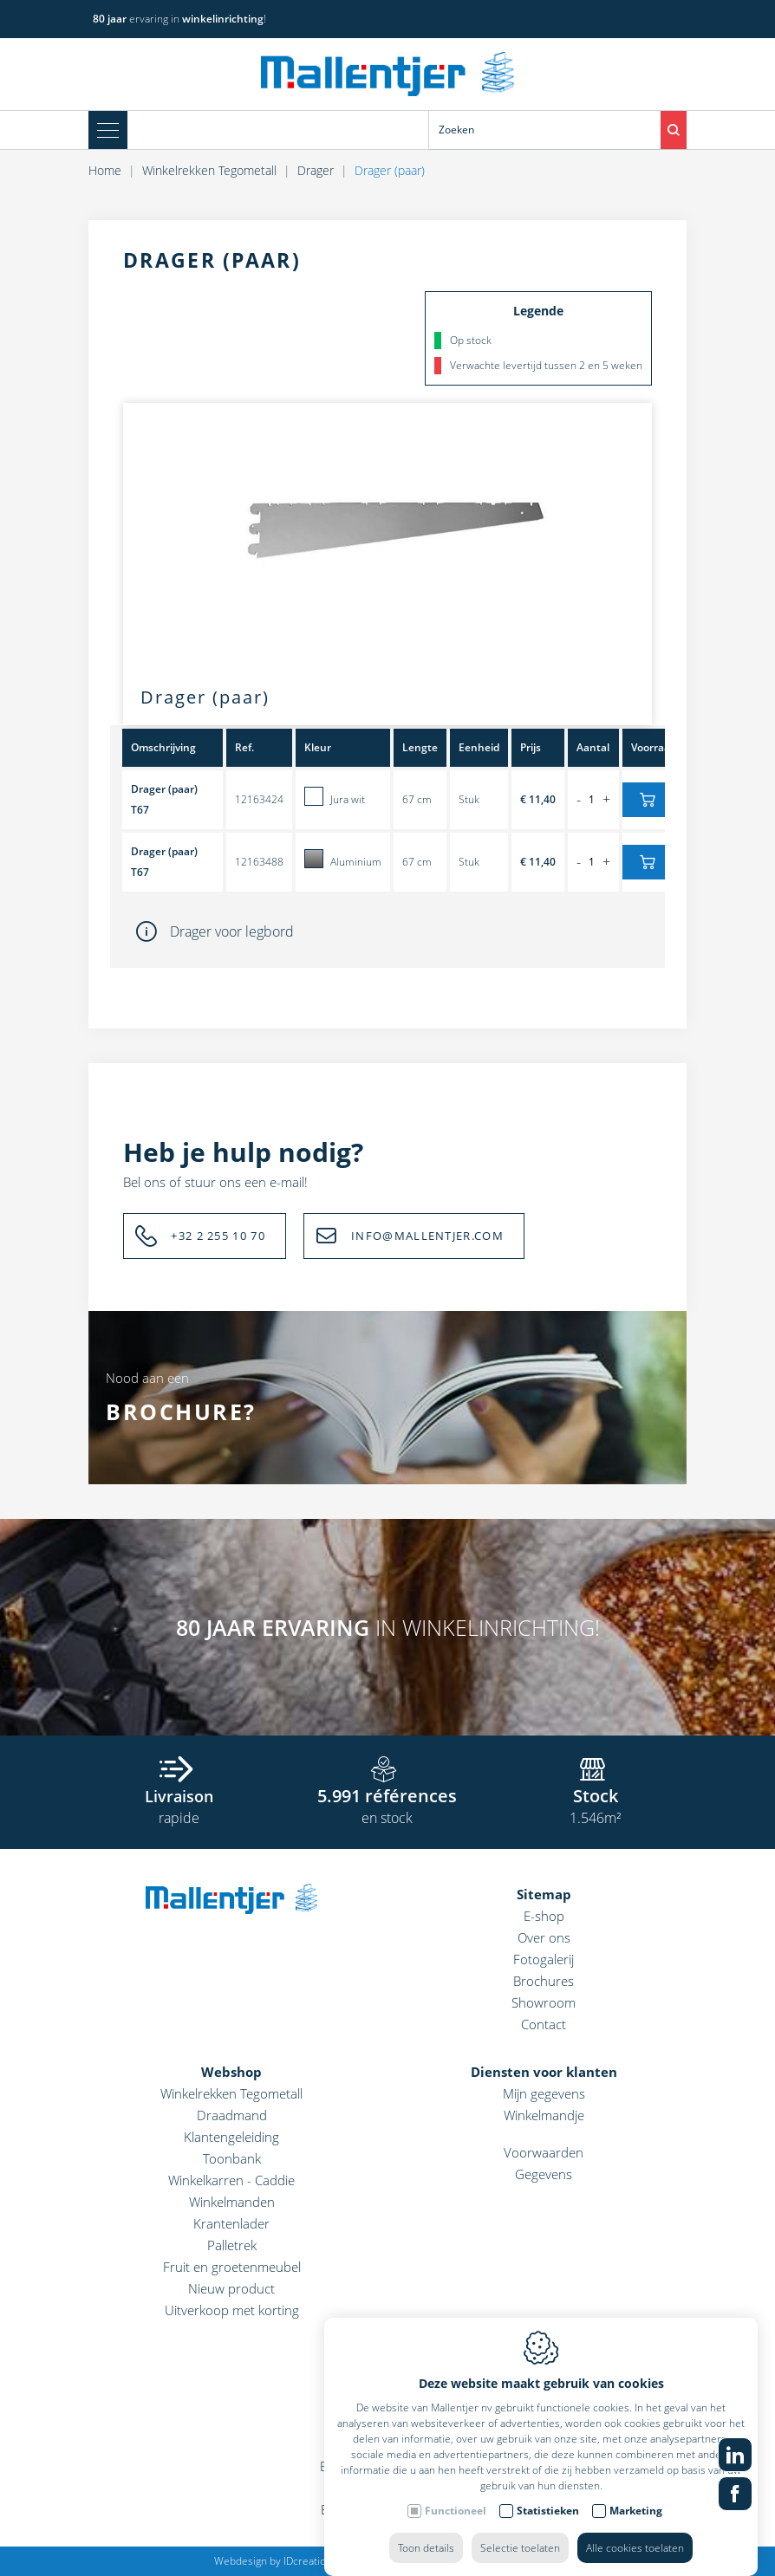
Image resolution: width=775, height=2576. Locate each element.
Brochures (543, 1980)
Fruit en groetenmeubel (232, 2266)
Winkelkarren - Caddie (231, 2180)
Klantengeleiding (231, 2136)
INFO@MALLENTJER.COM (427, 1235)
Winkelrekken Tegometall (209, 170)
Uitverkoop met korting (232, 2310)
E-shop (544, 1915)
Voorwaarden (543, 2152)
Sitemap (544, 1894)
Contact (543, 2024)
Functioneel (455, 2493)
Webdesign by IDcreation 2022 (286, 2560)
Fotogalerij (543, 1959)
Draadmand (232, 2115)
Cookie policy (402, 2560)
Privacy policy (478, 2560)
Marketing (635, 2493)
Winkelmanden (232, 2201)
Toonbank (232, 2158)
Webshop (231, 2071)
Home (104, 170)
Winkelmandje (544, 2115)
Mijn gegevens (544, 2093)
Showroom (543, 2002)
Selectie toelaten (520, 2530)
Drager (315, 170)
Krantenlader (231, 2223)
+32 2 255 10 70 (218, 1235)
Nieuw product (231, 2288)
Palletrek (232, 2245)
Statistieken (548, 2493)
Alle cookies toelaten (635, 2530)
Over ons (544, 1937)
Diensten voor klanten (544, 2071)
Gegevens (543, 2174)
